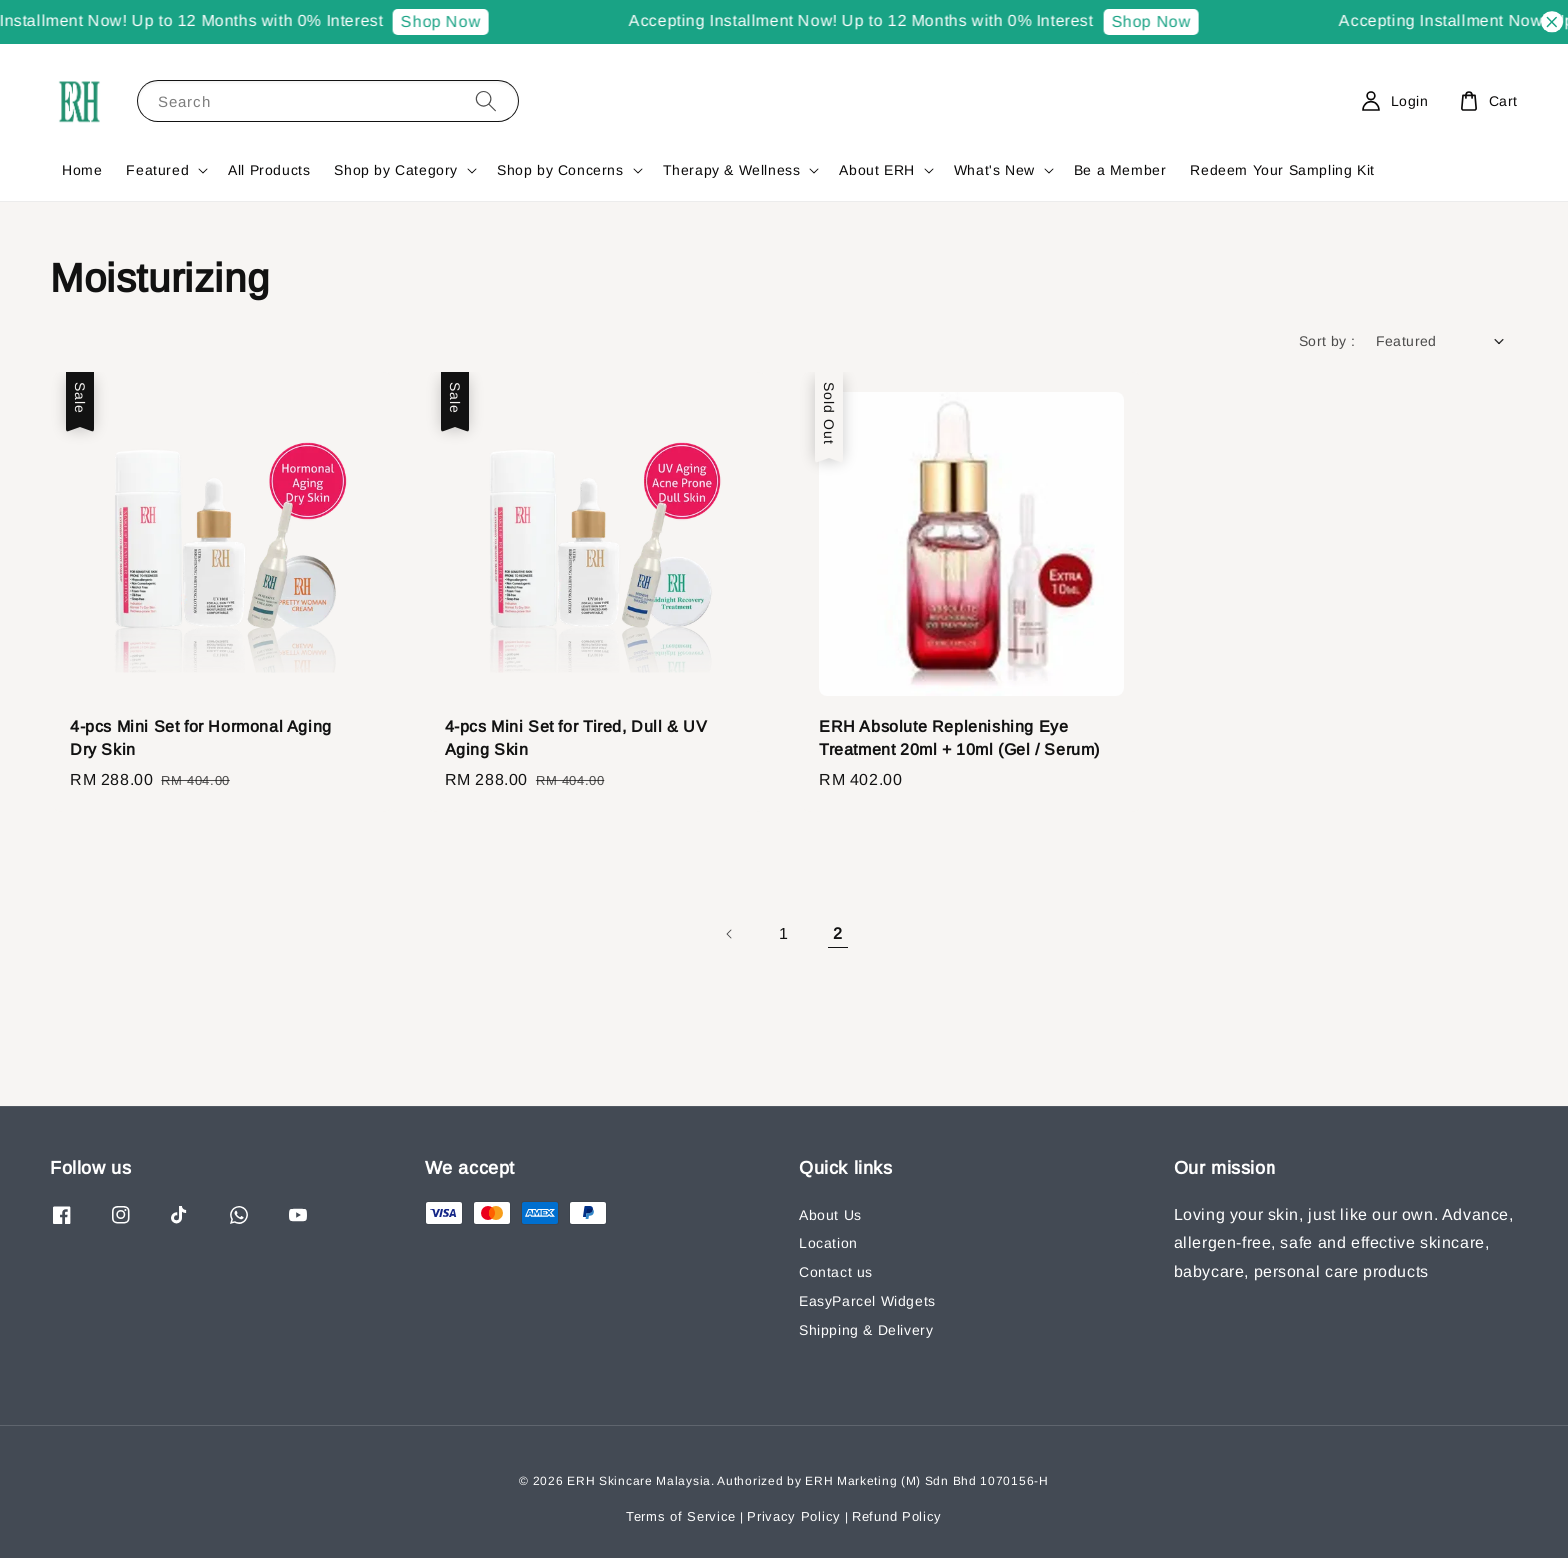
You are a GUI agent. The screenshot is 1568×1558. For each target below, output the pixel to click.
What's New (994, 170)
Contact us (836, 1272)
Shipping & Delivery (866, 1330)
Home (82, 170)
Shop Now (465, 21)
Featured (157, 170)
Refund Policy (897, 1516)
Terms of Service (681, 1516)
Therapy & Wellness (732, 170)
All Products (269, 170)
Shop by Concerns (560, 170)
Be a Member (1120, 170)
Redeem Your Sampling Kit (1282, 170)
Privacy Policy (794, 1516)
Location (828, 1243)
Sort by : (1327, 341)
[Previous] (730, 934)
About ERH (876, 170)
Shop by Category (396, 170)
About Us (830, 1215)
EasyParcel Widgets (867, 1301)
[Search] (486, 100)
